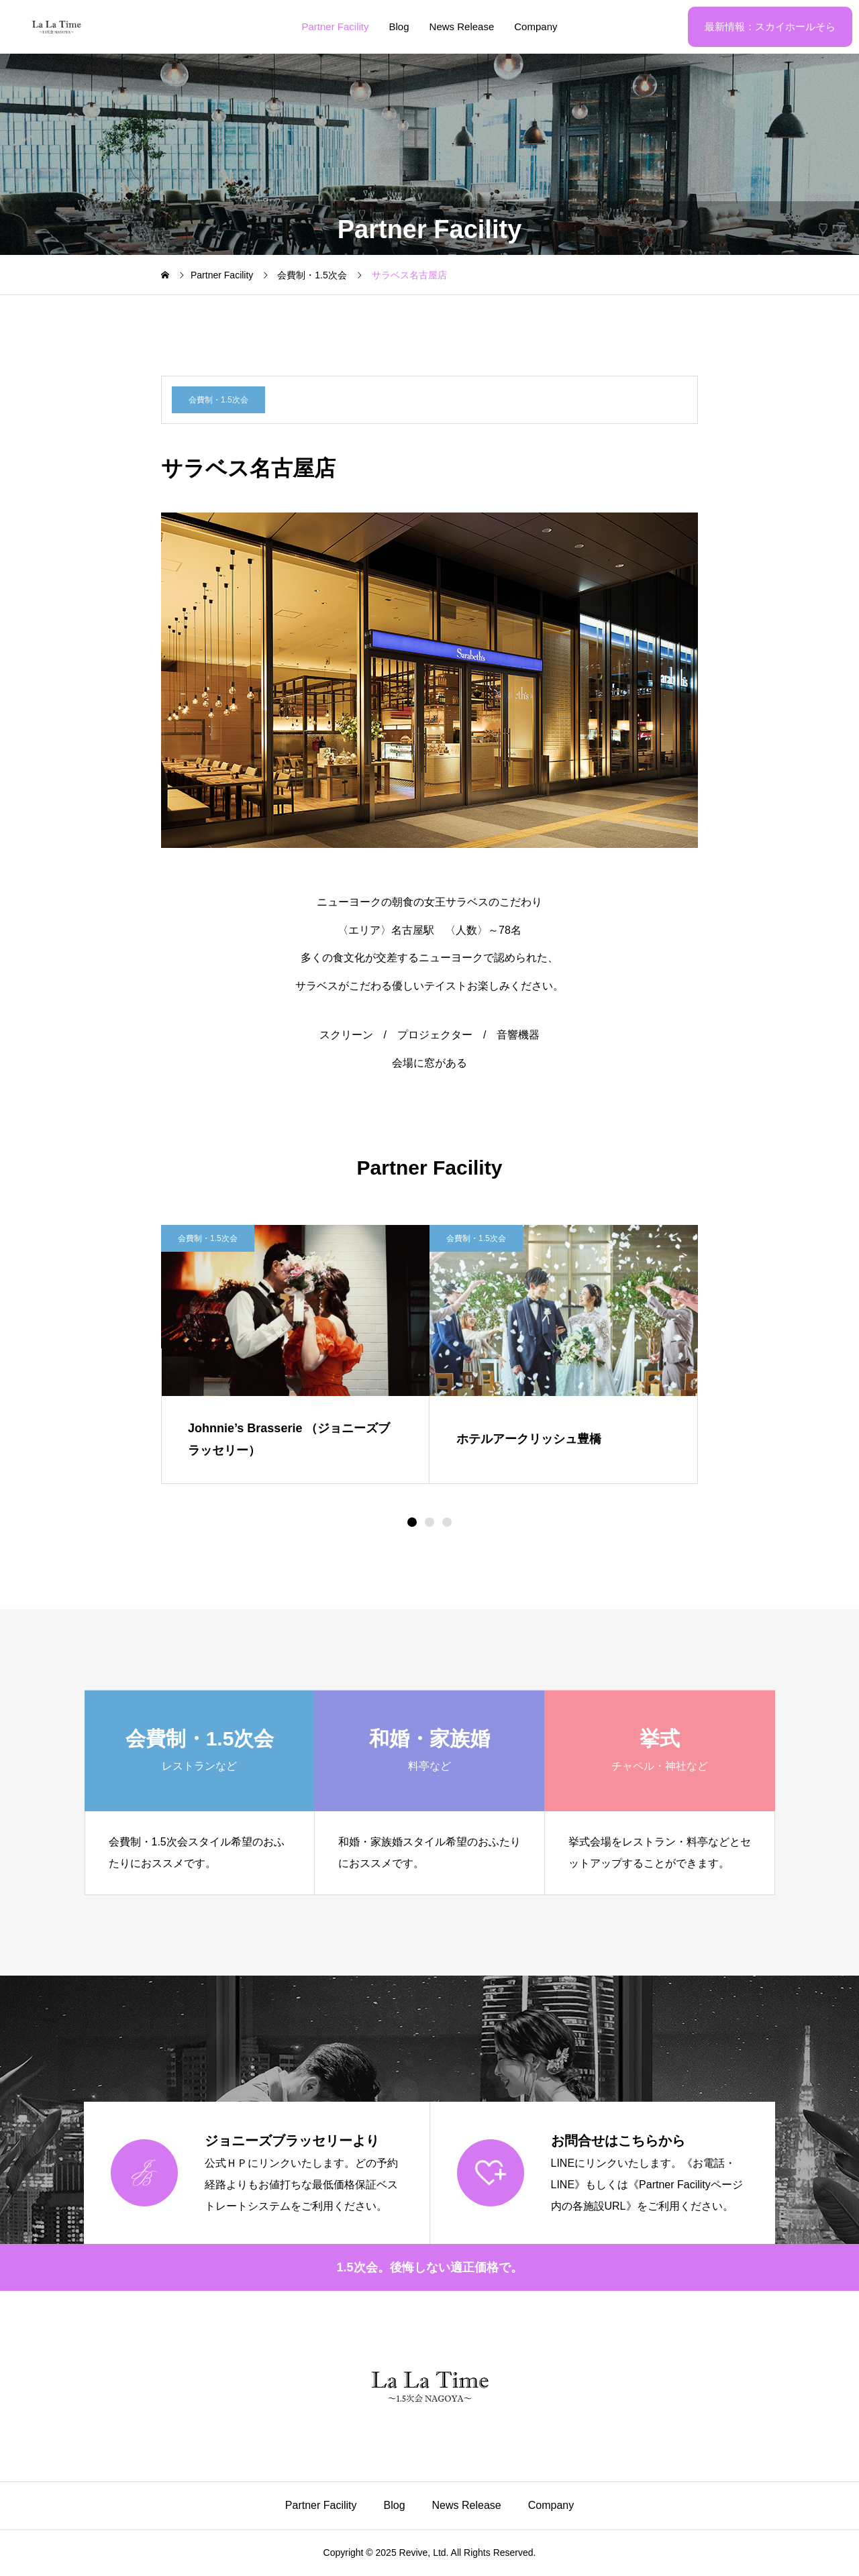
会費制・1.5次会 (218, 400)
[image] (295, 1310)
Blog (399, 26)
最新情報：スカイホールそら (770, 26)
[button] (429, 1522)
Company (535, 26)
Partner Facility (335, 26)
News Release (462, 26)
